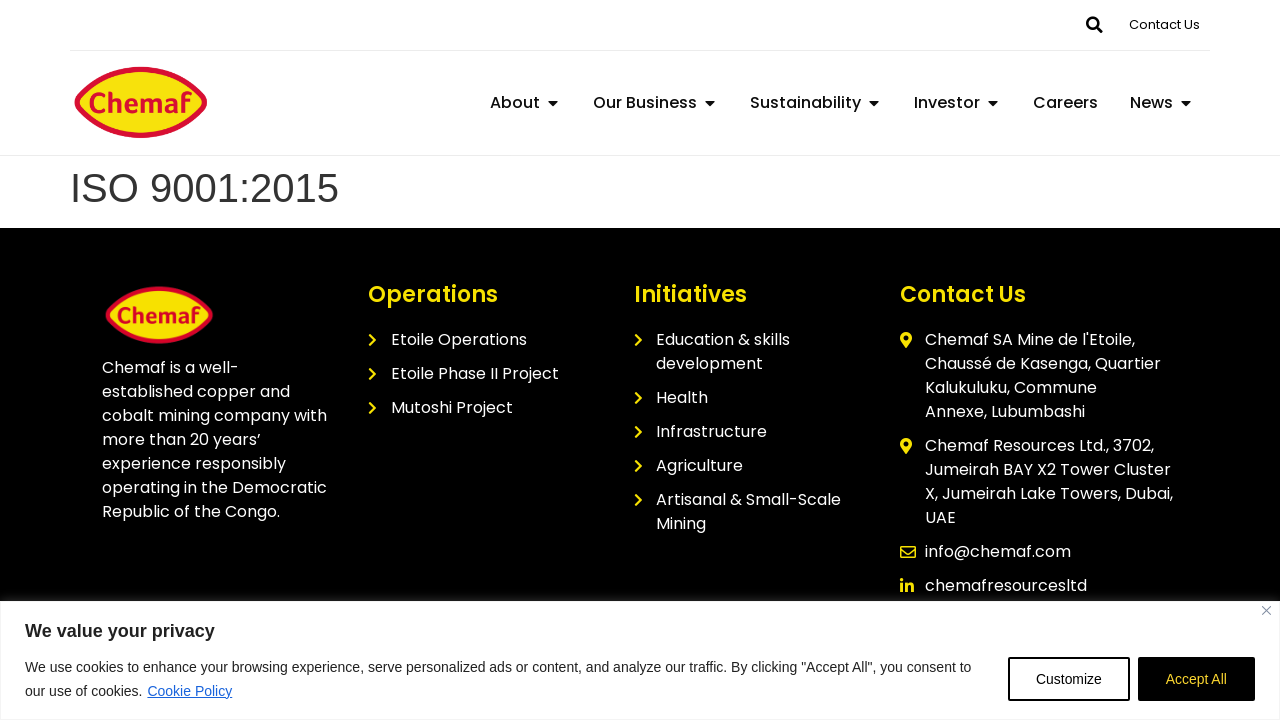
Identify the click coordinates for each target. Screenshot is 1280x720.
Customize (1065, 679)
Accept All (1195, 679)
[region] (640, 660)
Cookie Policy (189, 691)
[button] (1094, 25)
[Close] (1266, 610)
